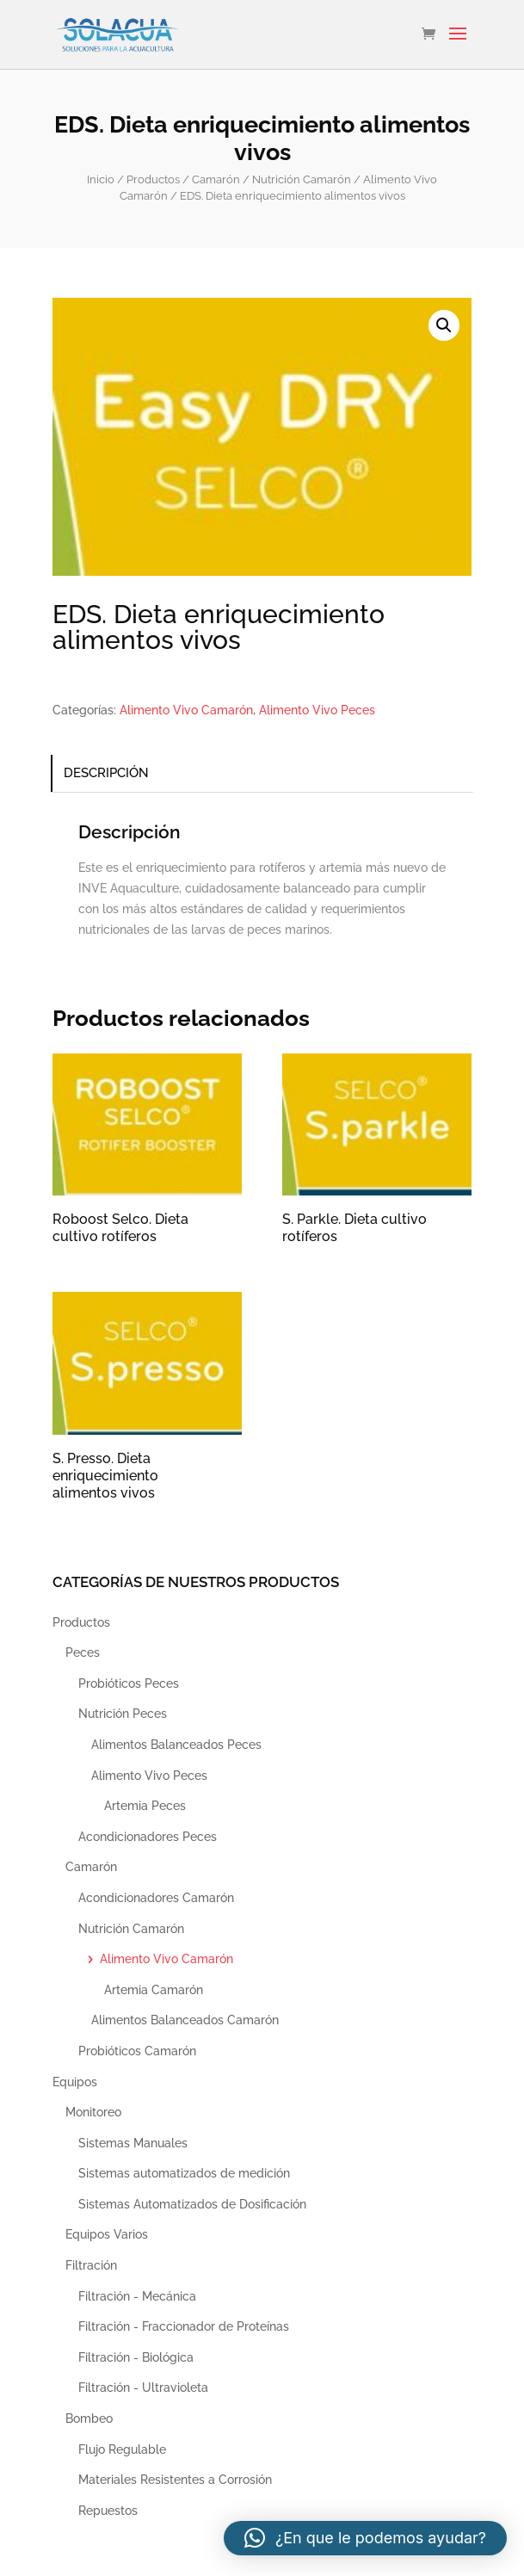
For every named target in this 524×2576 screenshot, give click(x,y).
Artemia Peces (145, 1806)
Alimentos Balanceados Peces (176, 1744)
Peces (82, 1652)
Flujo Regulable (122, 2449)
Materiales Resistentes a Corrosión (175, 2479)
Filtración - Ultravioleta (143, 2387)
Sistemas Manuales (133, 2143)
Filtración (91, 2265)
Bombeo (89, 2418)
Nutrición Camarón (301, 179)
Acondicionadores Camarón (156, 1898)
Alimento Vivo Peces (317, 710)
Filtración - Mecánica (137, 2296)
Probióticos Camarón (137, 2051)
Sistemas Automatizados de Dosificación (192, 2204)
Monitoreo (93, 2112)
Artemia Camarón (153, 1990)
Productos (153, 179)
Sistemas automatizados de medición (184, 2173)
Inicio (100, 179)
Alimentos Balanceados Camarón (185, 2020)
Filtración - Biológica (136, 2357)
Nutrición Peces (122, 1713)
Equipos (74, 2082)
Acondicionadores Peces (147, 1837)
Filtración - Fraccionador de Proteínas (183, 2326)
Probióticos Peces (128, 1683)
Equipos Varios (106, 2234)
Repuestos (108, 2510)
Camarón (216, 179)
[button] (443, 325)
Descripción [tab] (106, 773)
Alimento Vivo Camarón (186, 710)
